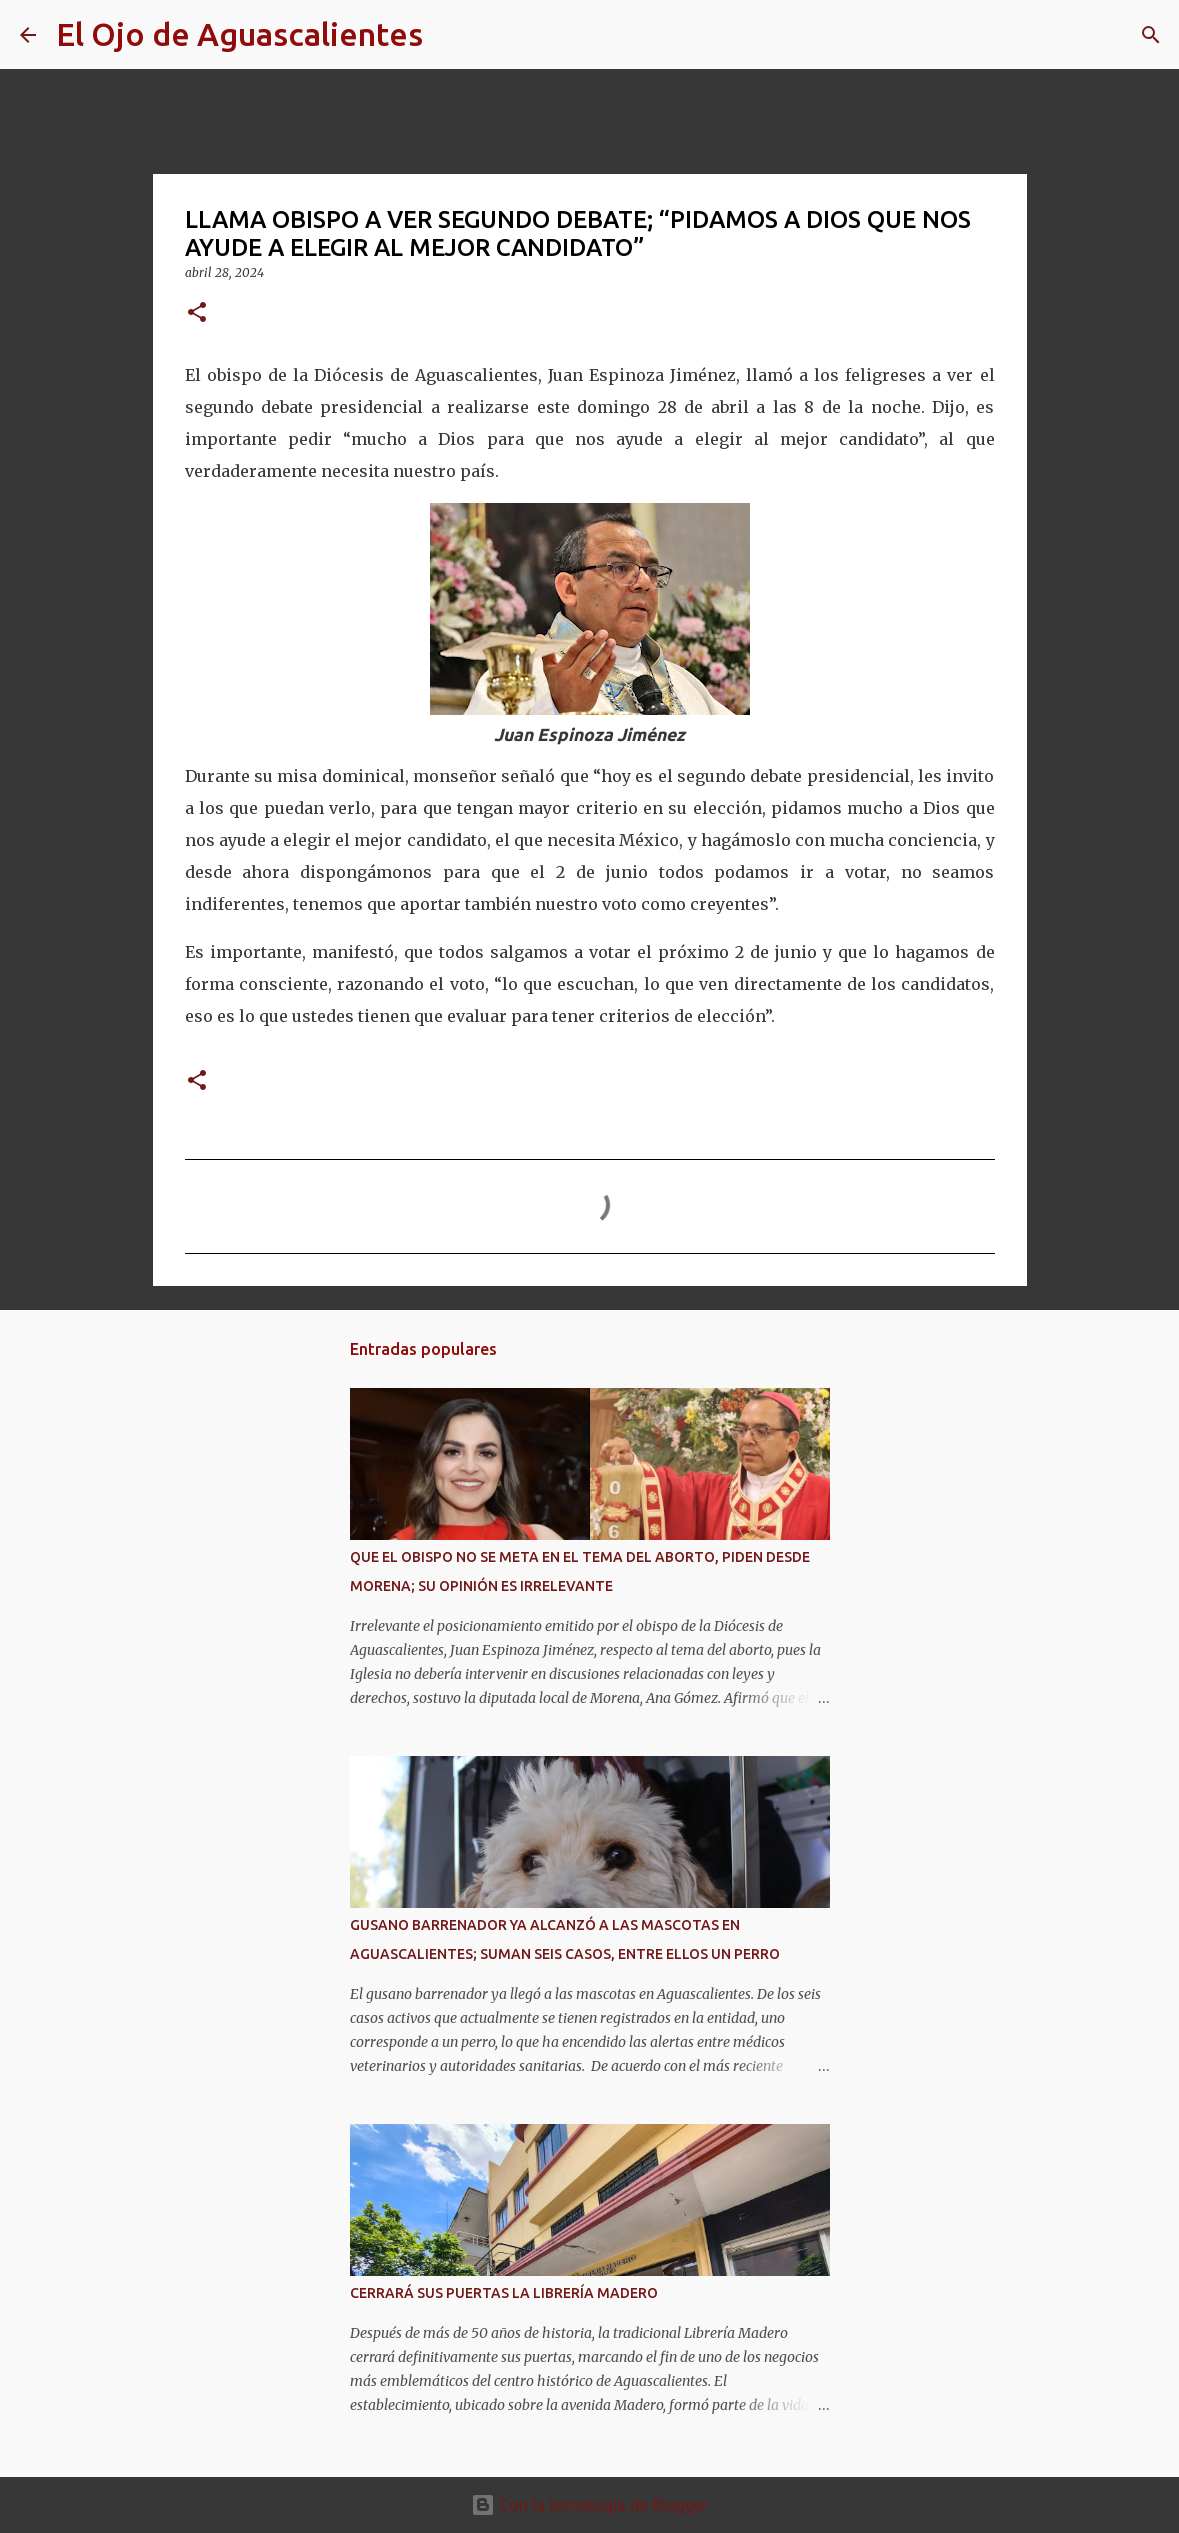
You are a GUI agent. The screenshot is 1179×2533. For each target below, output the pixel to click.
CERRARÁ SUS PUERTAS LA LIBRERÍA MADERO (504, 2293)
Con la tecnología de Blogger (589, 2505)
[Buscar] (451, 35)
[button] (197, 313)
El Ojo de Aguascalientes (239, 34)
